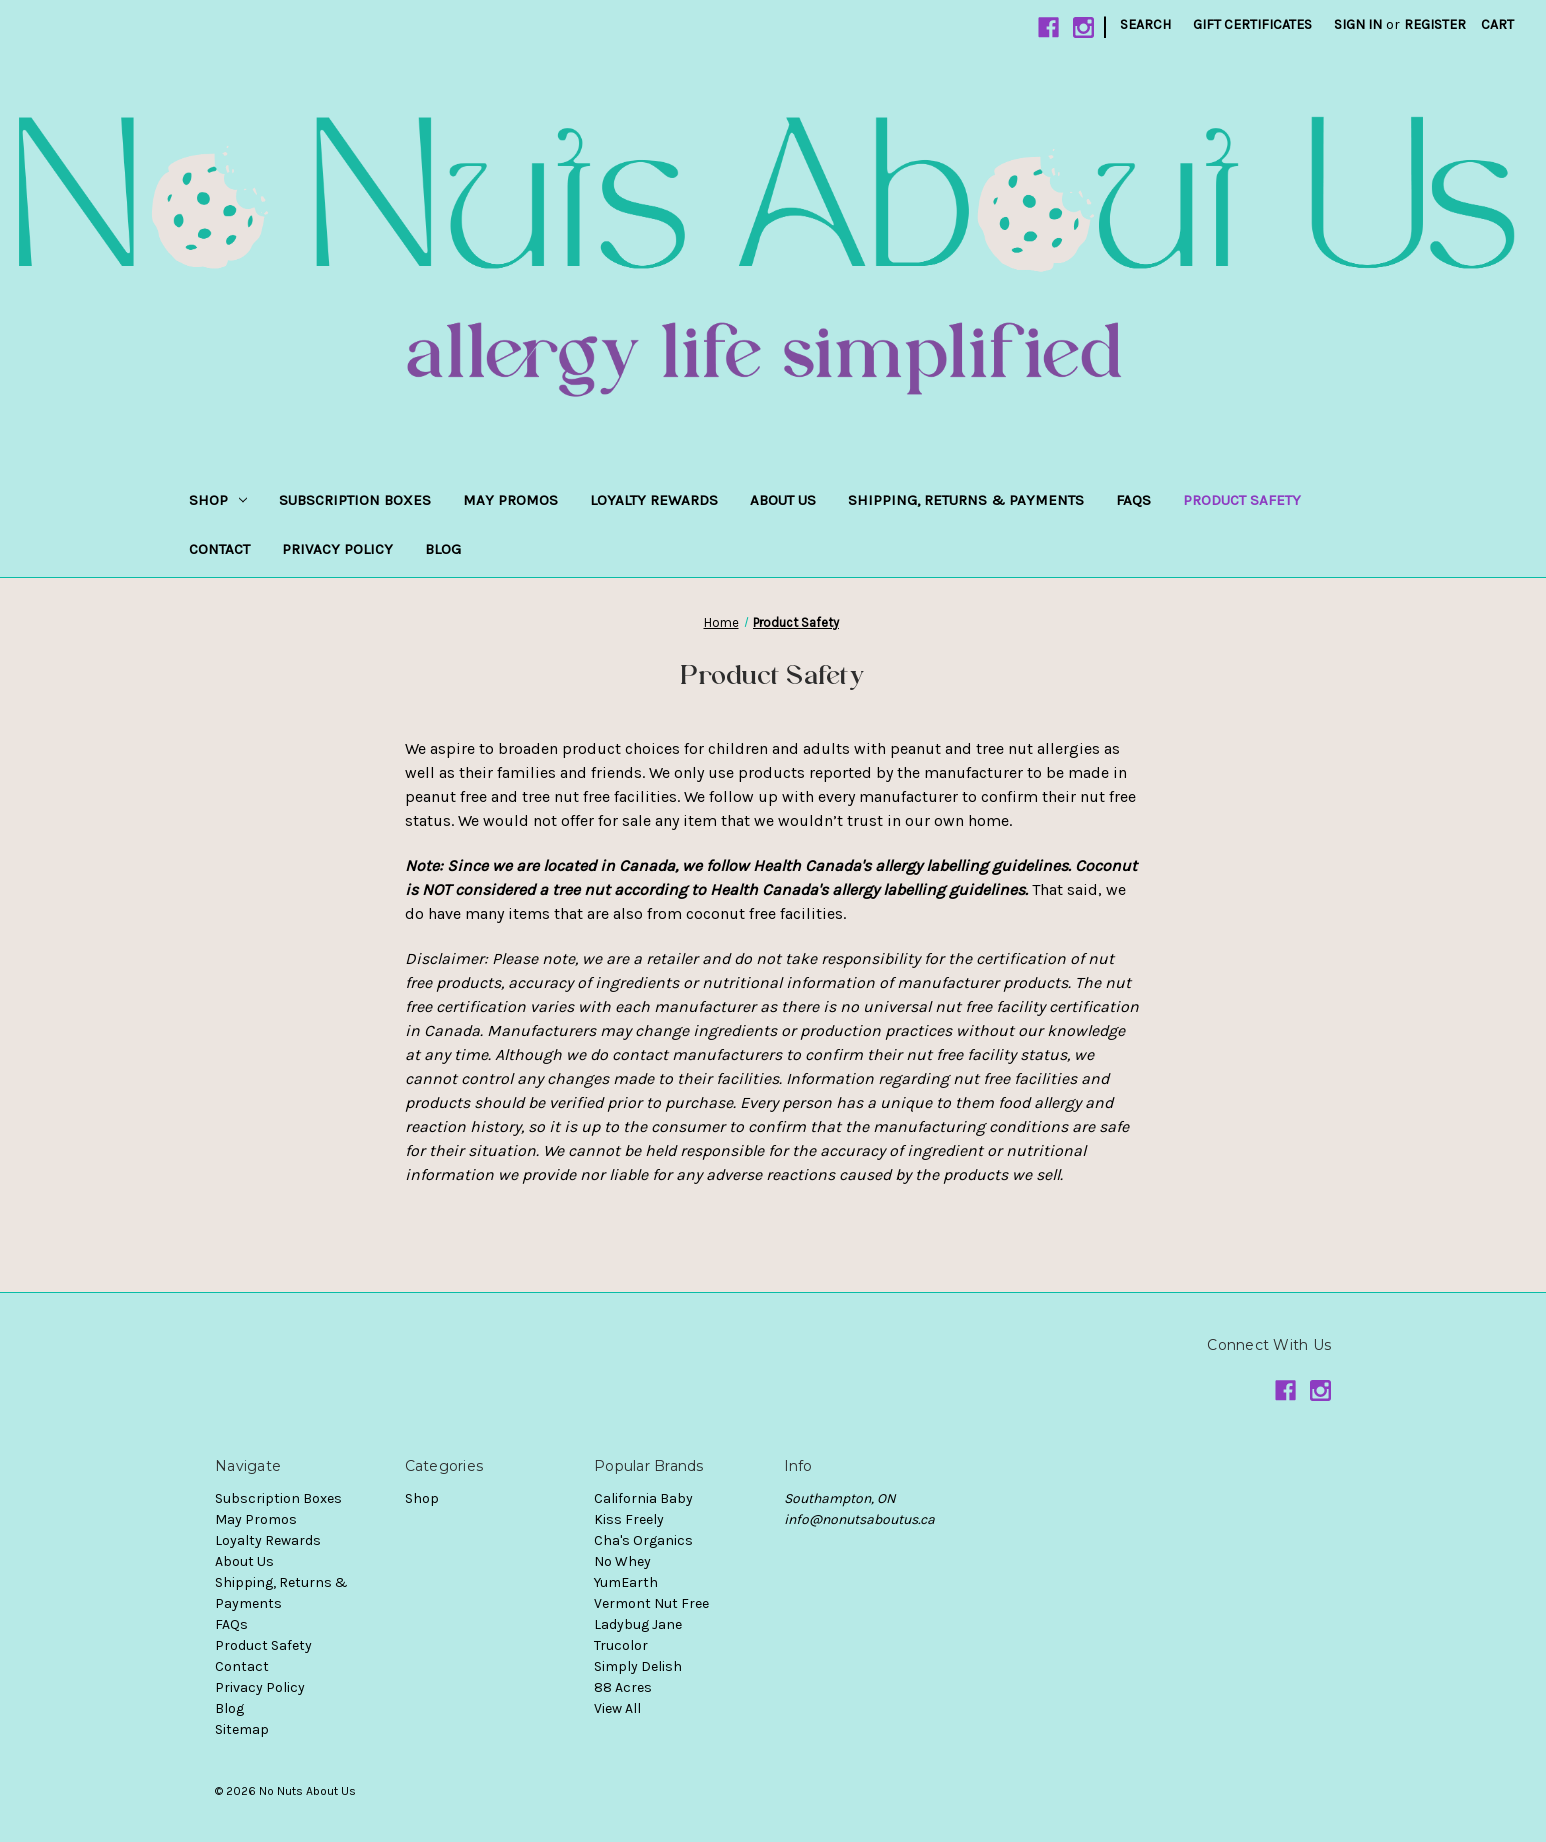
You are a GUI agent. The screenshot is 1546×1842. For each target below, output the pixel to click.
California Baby (643, 1498)
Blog (443, 549)
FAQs (1133, 500)
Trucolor (621, 1645)
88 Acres (623, 1687)
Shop (218, 500)
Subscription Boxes (355, 500)
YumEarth (626, 1582)
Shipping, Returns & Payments (966, 500)
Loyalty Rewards (654, 500)
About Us (783, 500)
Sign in (1358, 24)
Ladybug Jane (638, 1624)
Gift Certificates (1252, 24)
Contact (219, 549)
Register (1435, 24)
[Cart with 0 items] (1497, 24)
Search (1145, 24)
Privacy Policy (337, 549)
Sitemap (242, 1729)
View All (617, 1708)
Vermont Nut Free (651, 1603)
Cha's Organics (643, 1540)
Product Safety (1242, 500)
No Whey (622, 1561)
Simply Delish (638, 1666)
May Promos (510, 500)
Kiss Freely (629, 1519)
